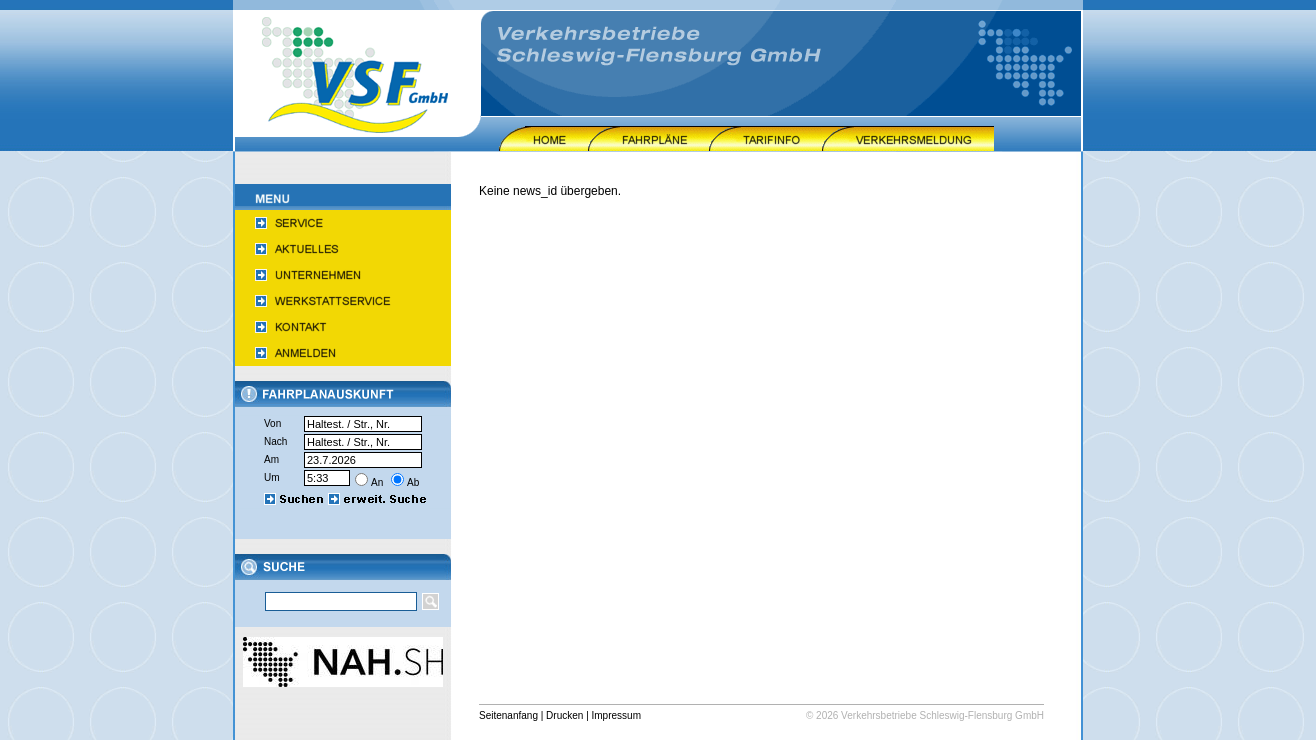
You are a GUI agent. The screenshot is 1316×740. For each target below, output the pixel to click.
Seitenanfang (508, 715)
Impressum (616, 715)
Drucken (564, 715)
